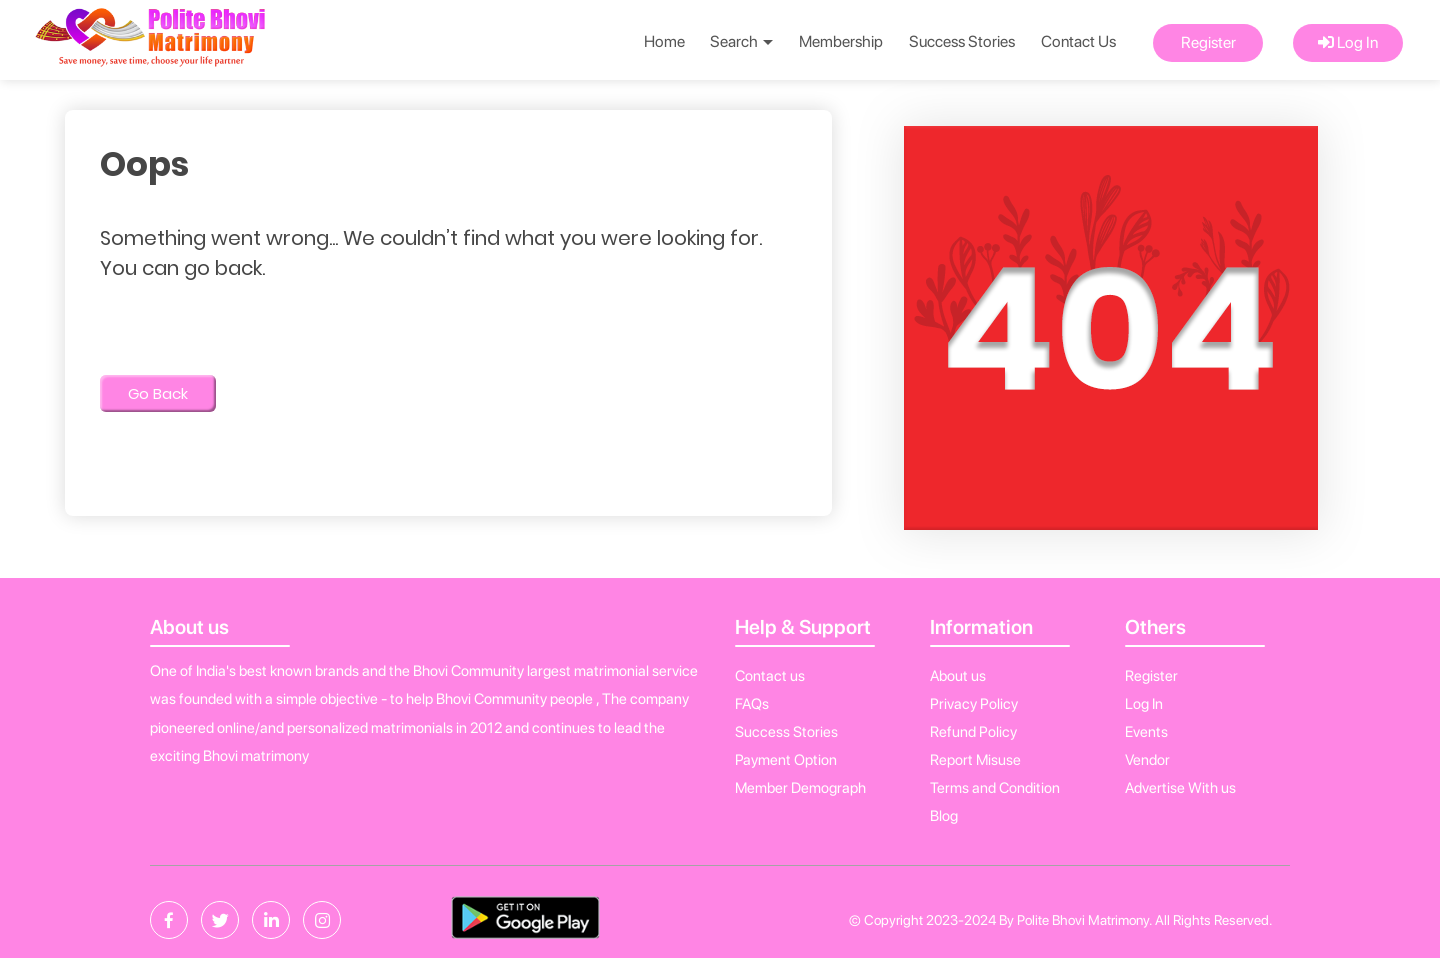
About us (958, 676)
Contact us (770, 676)
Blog (944, 816)
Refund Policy (973, 732)
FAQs (752, 704)
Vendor (1147, 760)
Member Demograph (800, 788)
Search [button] (741, 41)
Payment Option (786, 760)
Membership (841, 41)
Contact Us (1078, 41)
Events (1146, 732)
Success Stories (962, 41)
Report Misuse (975, 760)
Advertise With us (1180, 788)
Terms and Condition (995, 788)
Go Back (158, 393)
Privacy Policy (974, 704)
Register (1208, 42)
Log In (1348, 42)
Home (664, 41)
